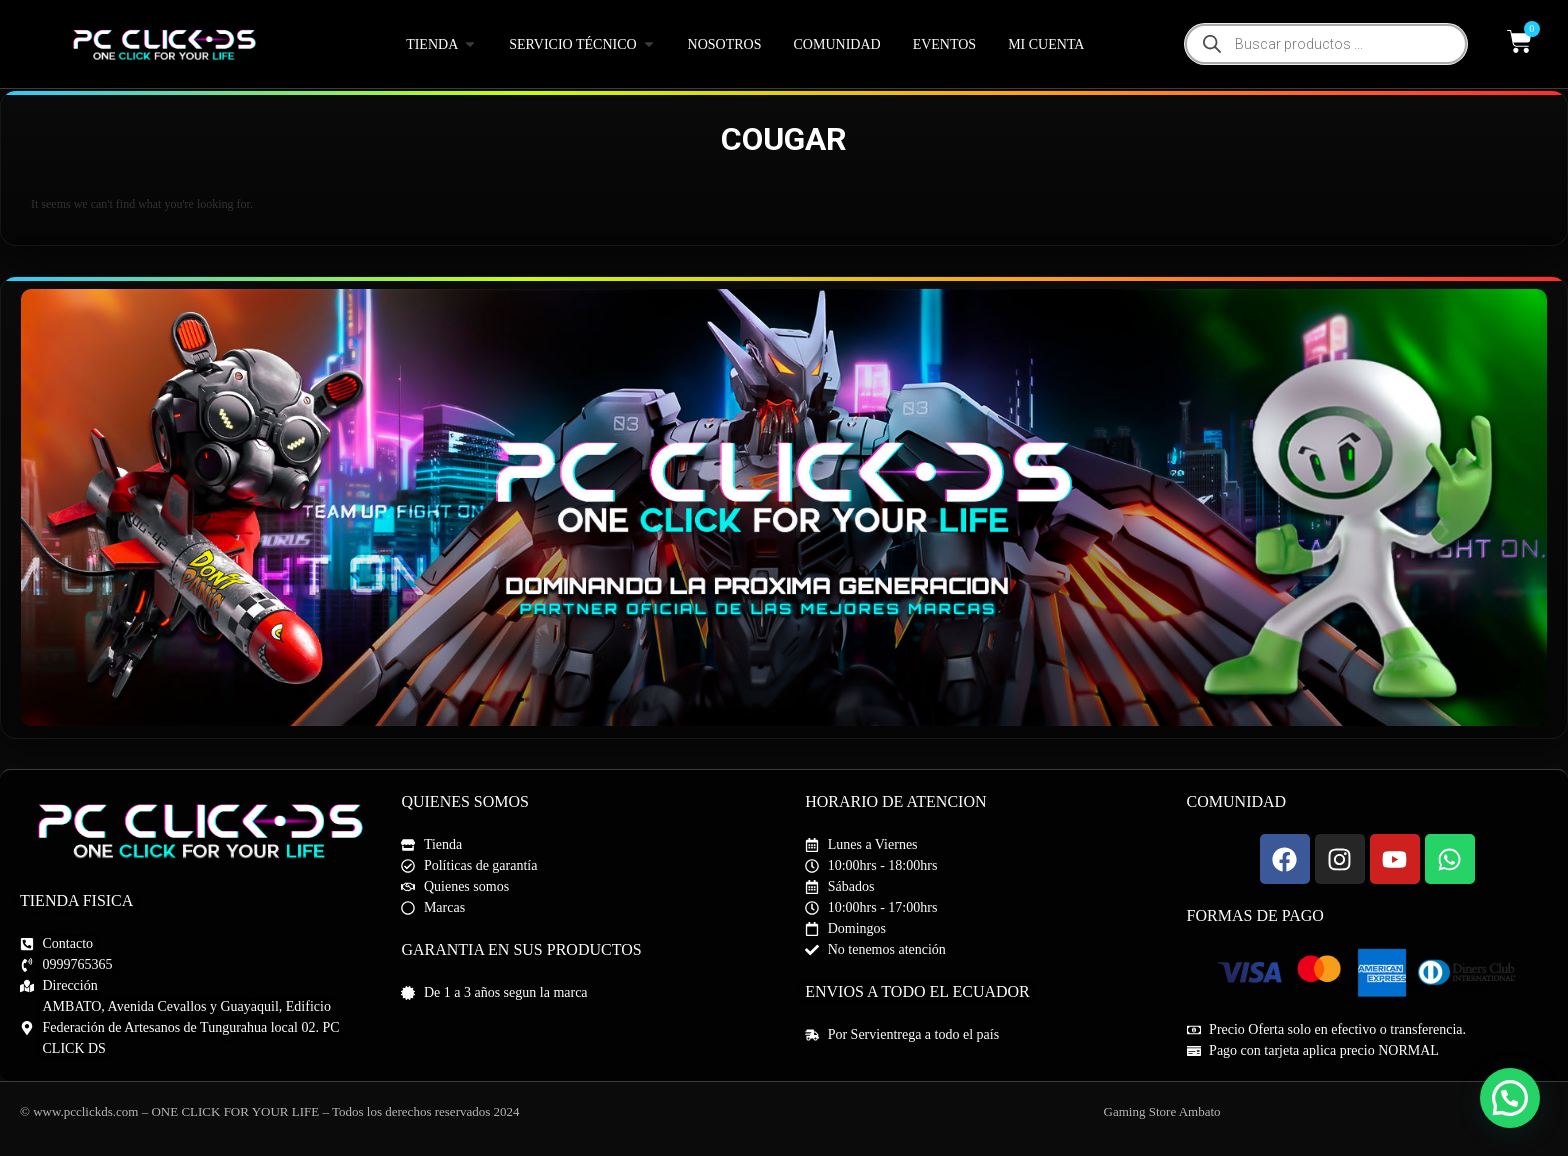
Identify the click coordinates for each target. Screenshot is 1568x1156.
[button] (1510, 1098)
